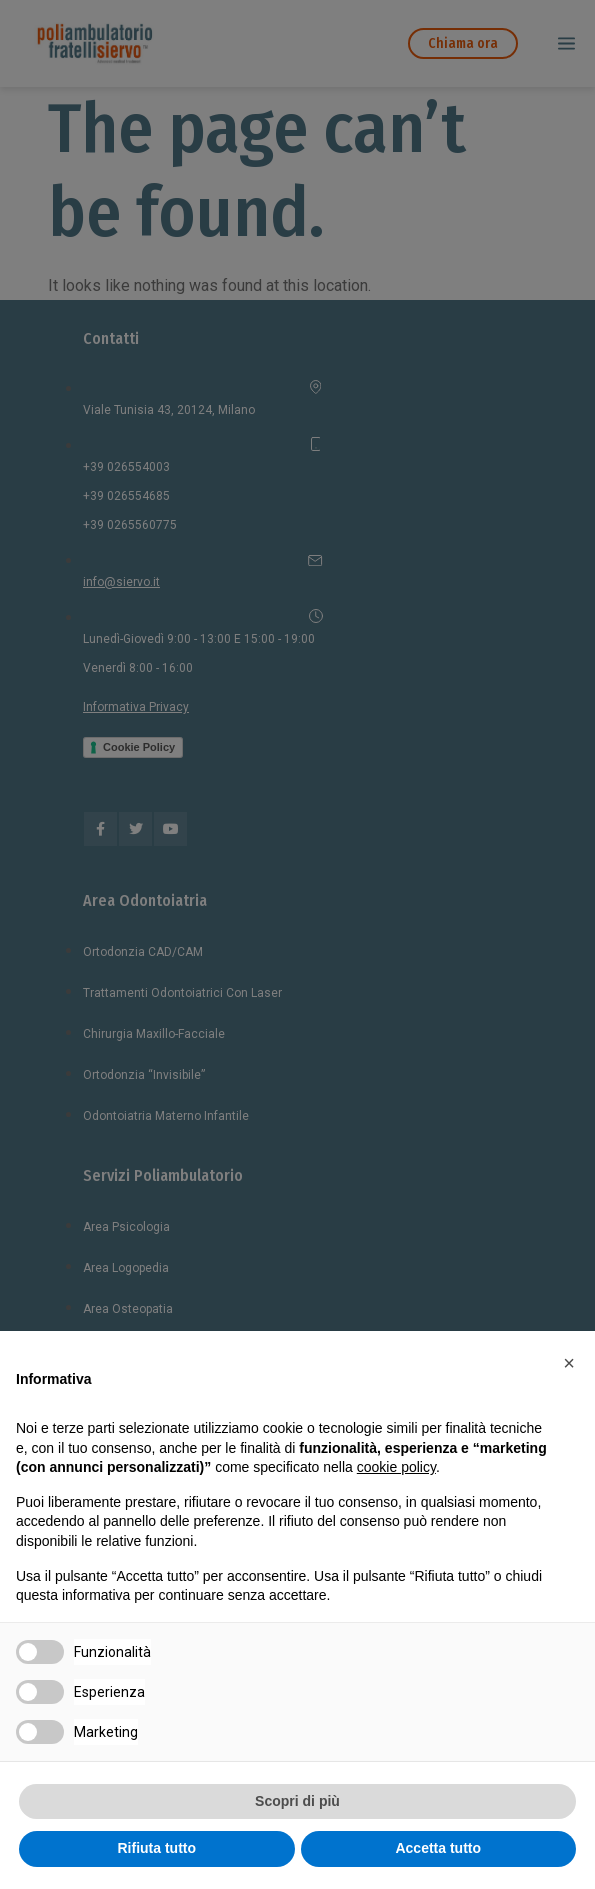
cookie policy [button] (396, 1467)
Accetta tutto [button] (438, 1848)
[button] (569, 1363)
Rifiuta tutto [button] (156, 1848)
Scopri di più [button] (297, 1801)
